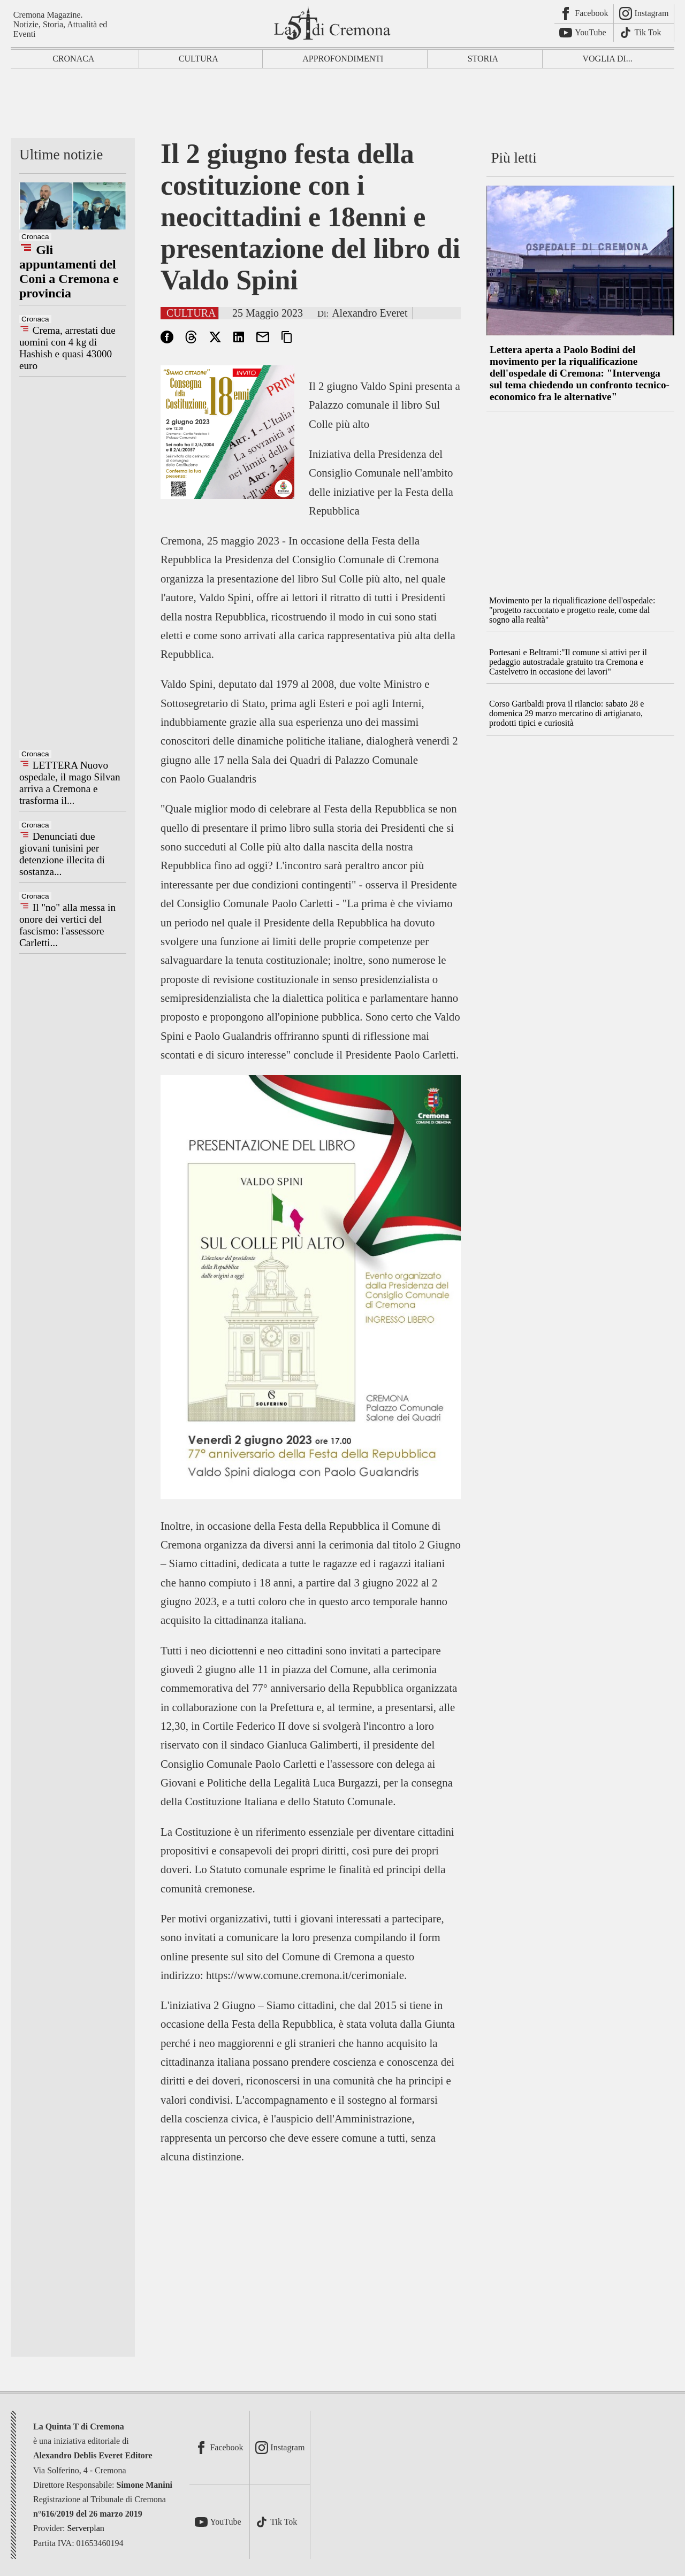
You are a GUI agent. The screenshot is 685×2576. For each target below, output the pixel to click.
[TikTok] (644, 33)
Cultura (198, 58)
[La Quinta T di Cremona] (333, 23)
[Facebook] (584, 14)
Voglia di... (608, 58)
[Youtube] (584, 33)
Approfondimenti (342, 58)
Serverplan (85, 2528)
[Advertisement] (342, 106)
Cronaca (73, 58)
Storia (483, 58)
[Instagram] (644, 14)
